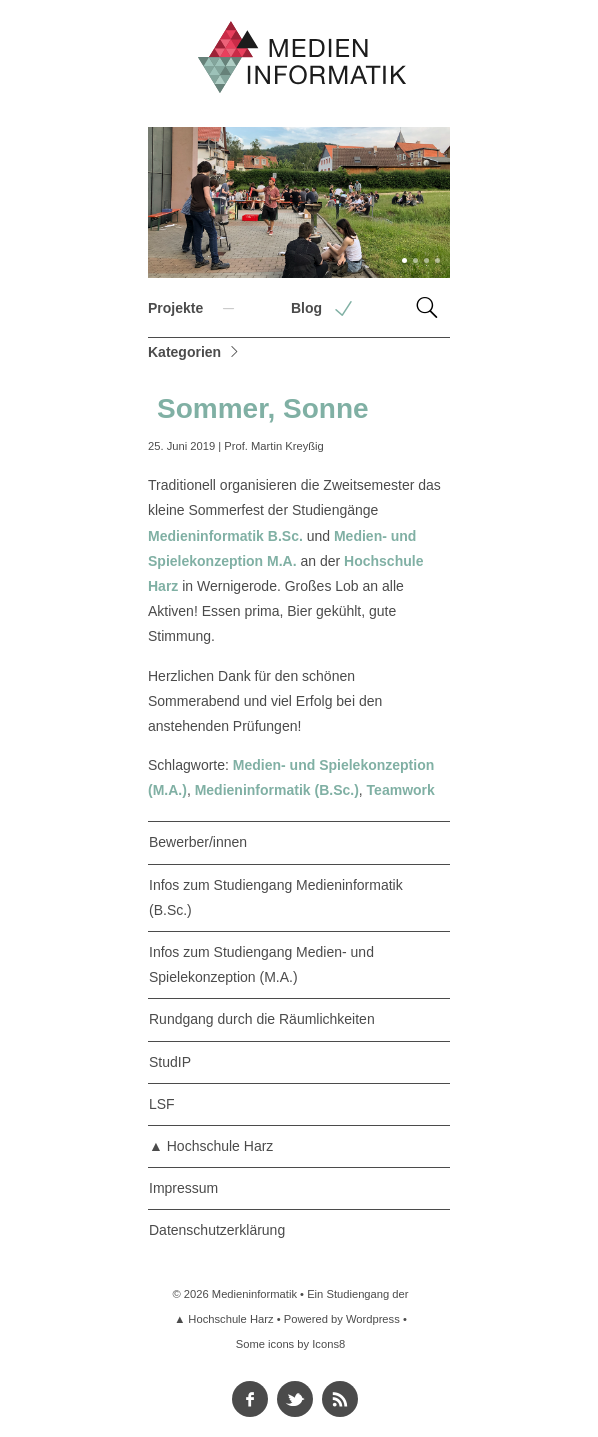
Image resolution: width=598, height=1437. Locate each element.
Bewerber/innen (198, 842)
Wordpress (373, 1319)
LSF (162, 1104)
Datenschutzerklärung (217, 1230)
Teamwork (401, 790)
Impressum (183, 1188)
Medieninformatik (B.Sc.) (277, 790)
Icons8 (328, 1344)
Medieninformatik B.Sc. (225, 536)
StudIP (170, 1062)
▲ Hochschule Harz (211, 1146)
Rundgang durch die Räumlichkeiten (262, 1019)
